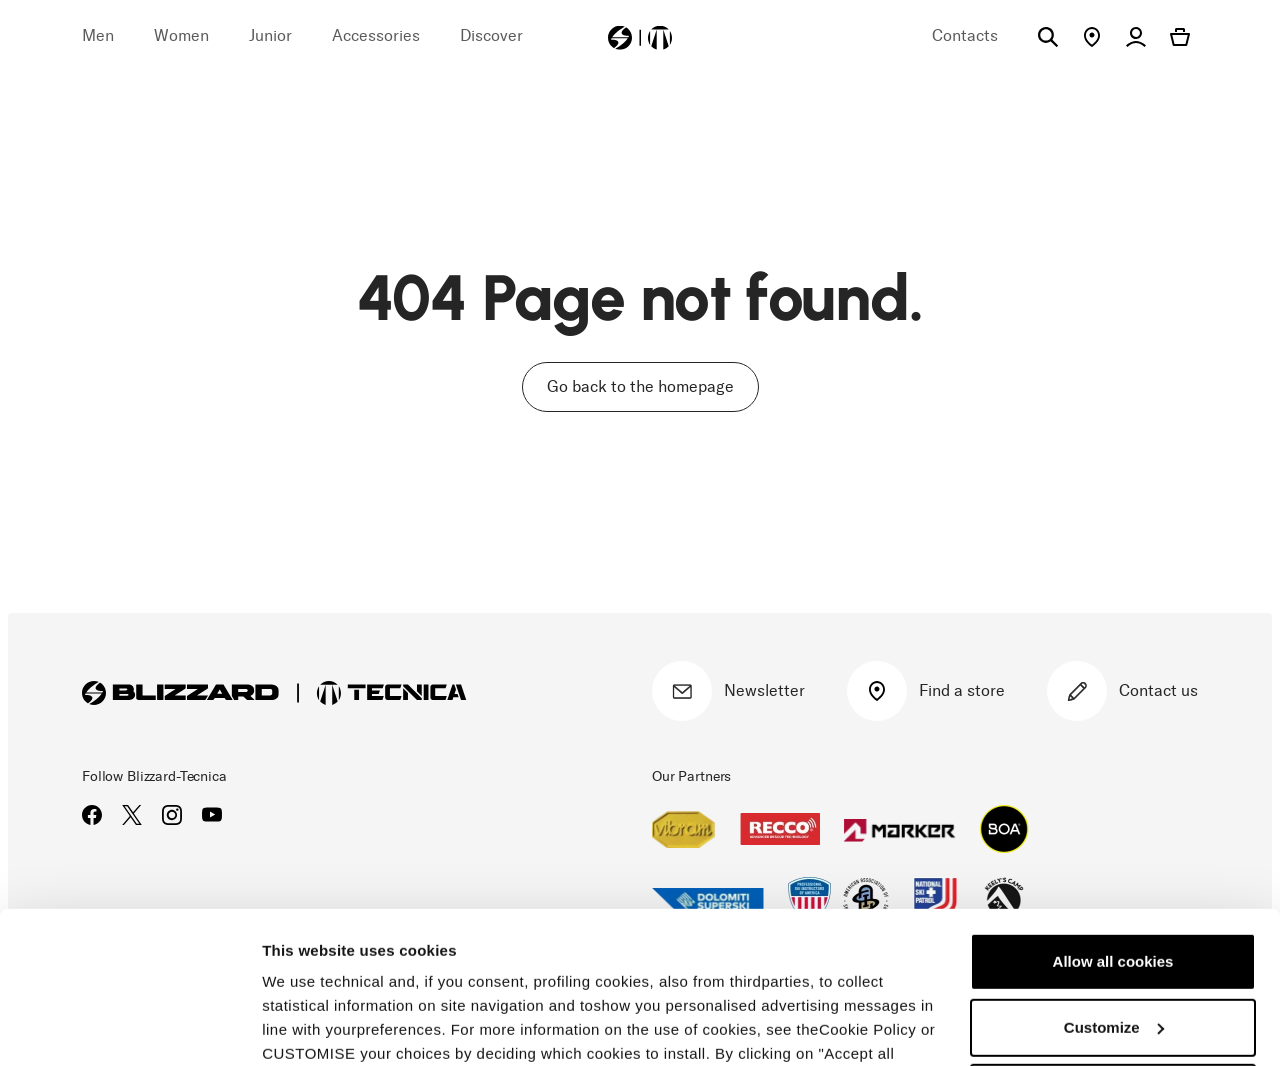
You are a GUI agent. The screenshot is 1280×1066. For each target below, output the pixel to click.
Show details (308, 1026)
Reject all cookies (1113, 962)
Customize (1114, 896)
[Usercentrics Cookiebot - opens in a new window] (129, 1027)
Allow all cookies (1113, 831)
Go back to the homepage (640, 386)
